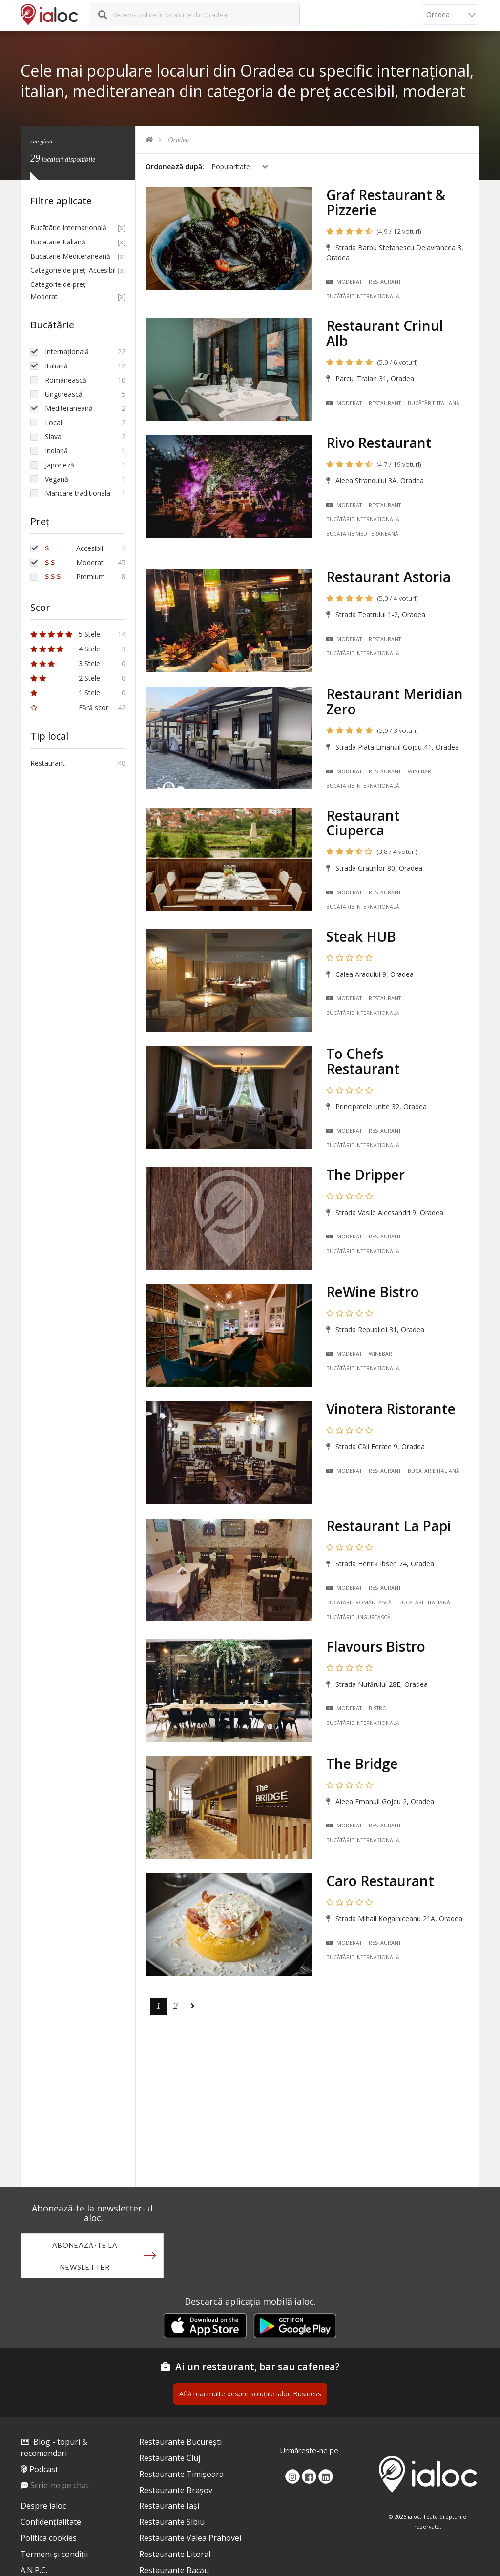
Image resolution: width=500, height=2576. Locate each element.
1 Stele (65, 692)
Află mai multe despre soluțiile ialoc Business (250, 2393)
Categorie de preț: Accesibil (73, 270)
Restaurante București (180, 2441)
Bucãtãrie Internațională (362, 296)
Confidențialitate (51, 2521)
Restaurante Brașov (175, 2490)
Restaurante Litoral (174, 2554)
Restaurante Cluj (169, 2458)
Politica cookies (49, 2538)
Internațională (67, 351)
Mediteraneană (69, 408)
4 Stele (65, 648)
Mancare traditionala (77, 493)
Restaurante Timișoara (181, 2474)
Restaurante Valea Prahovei (190, 2538)
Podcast (43, 2469)
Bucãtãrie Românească (359, 1602)
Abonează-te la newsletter (85, 2256)
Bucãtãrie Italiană (433, 403)
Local (53, 422)
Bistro (378, 1708)
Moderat (344, 281)
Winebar (419, 771)
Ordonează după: (175, 166)
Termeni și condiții (54, 2554)
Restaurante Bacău (174, 2570)
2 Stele (65, 678)
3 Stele (65, 663)
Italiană (56, 365)
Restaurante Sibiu (172, 2521)
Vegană (56, 479)
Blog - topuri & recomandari (54, 2447)
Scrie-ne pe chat (59, 2485)
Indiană (56, 450)
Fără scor (69, 707)
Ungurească (64, 394)
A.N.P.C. (34, 2570)
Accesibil (74, 548)
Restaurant (385, 281)
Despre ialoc (43, 2505)
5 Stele (65, 634)
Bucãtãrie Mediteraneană (362, 533)
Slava (53, 436)
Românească (65, 380)
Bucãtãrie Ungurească (358, 1617)
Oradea (178, 139)
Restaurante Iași (169, 2505)
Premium (75, 576)
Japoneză (59, 464)
